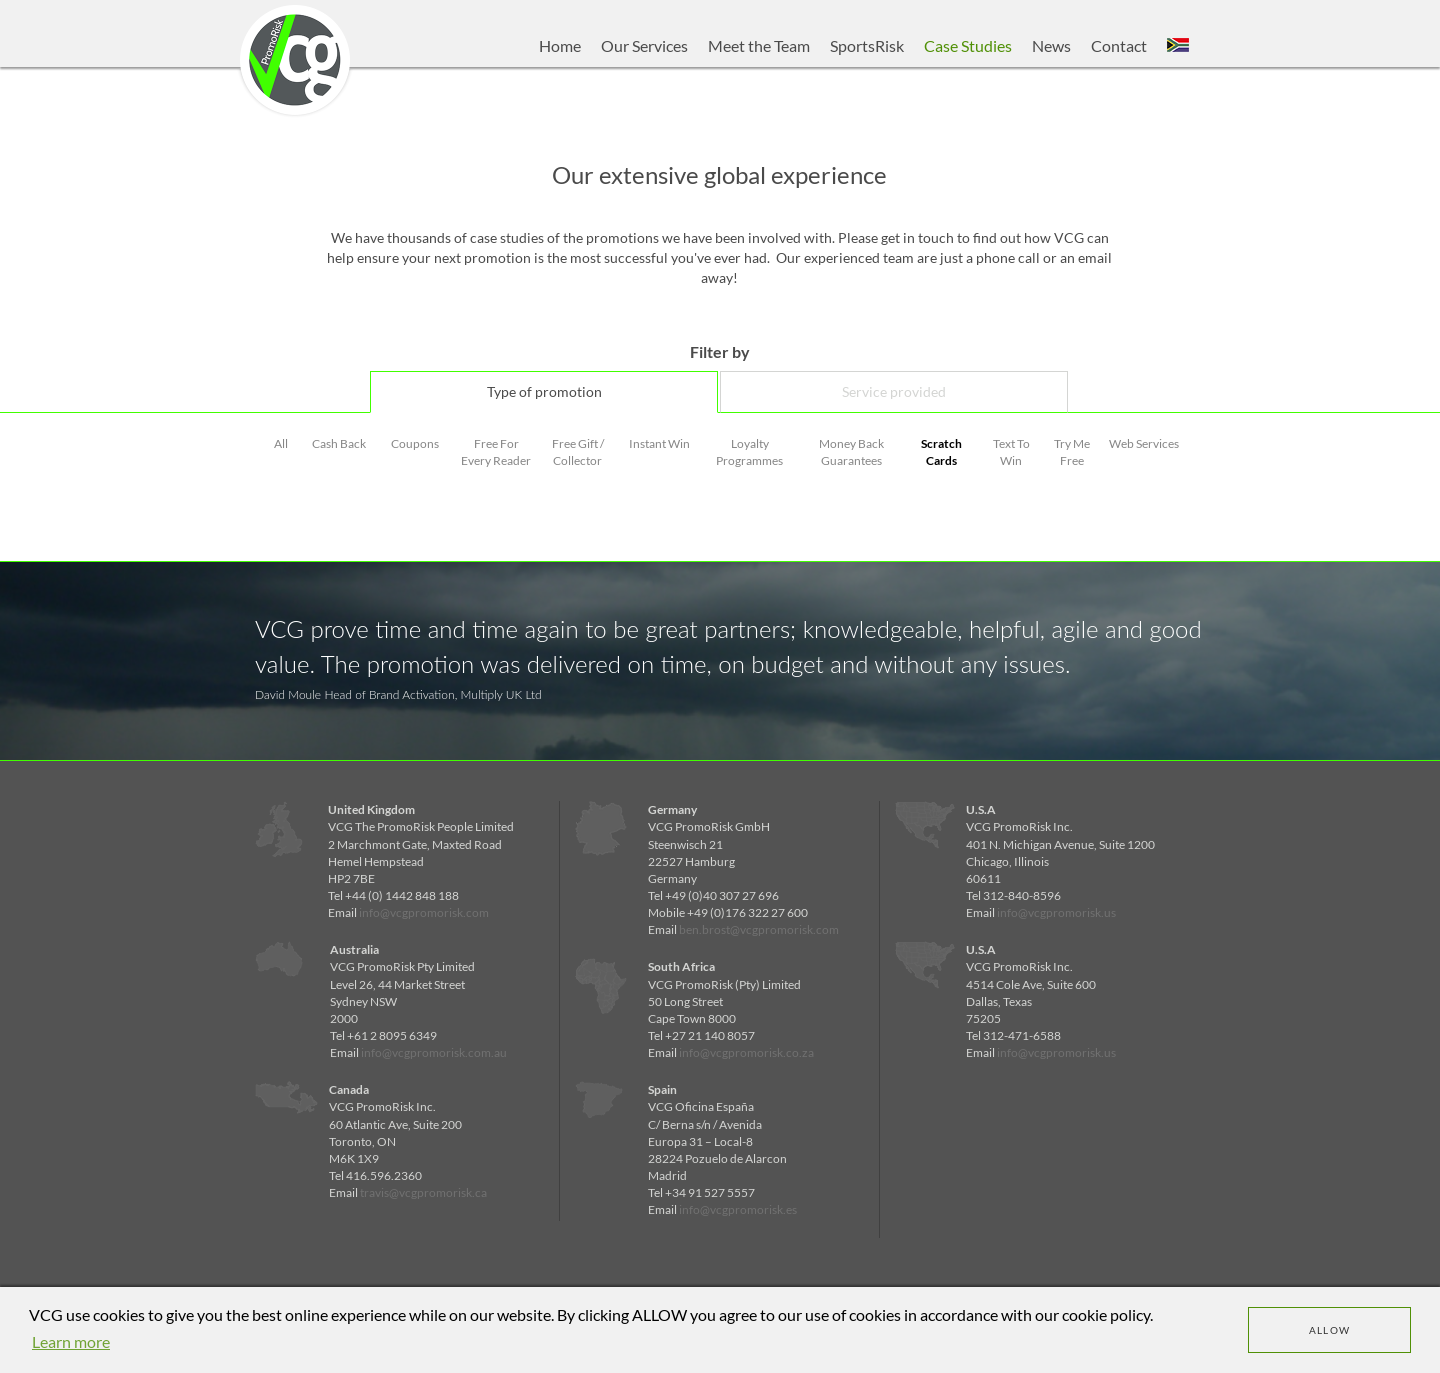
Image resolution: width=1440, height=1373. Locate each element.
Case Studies (968, 45)
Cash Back (339, 443)
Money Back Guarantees (851, 452)
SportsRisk (867, 45)
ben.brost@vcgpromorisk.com (759, 929)
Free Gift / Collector (578, 452)
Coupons (415, 443)
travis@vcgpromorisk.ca (423, 1192)
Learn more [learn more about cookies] (71, 1341)
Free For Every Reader (496, 452)
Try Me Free (1072, 452)
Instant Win (659, 443)
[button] (1178, 46)
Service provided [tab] (894, 391)
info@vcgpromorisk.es (738, 1209)
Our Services (644, 45)
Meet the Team (759, 45)
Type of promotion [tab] (544, 391)
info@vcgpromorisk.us (1056, 912)
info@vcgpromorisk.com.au (434, 1052)
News (1051, 45)
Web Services (1144, 443)
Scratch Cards (941, 452)
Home (560, 45)
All (281, 443)
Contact (1119, 45)
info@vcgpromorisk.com (424, 912)
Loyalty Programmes (749, 452)
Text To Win (1011, 452)
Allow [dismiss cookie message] (1330, 1330)
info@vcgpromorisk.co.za (746, 1052)
